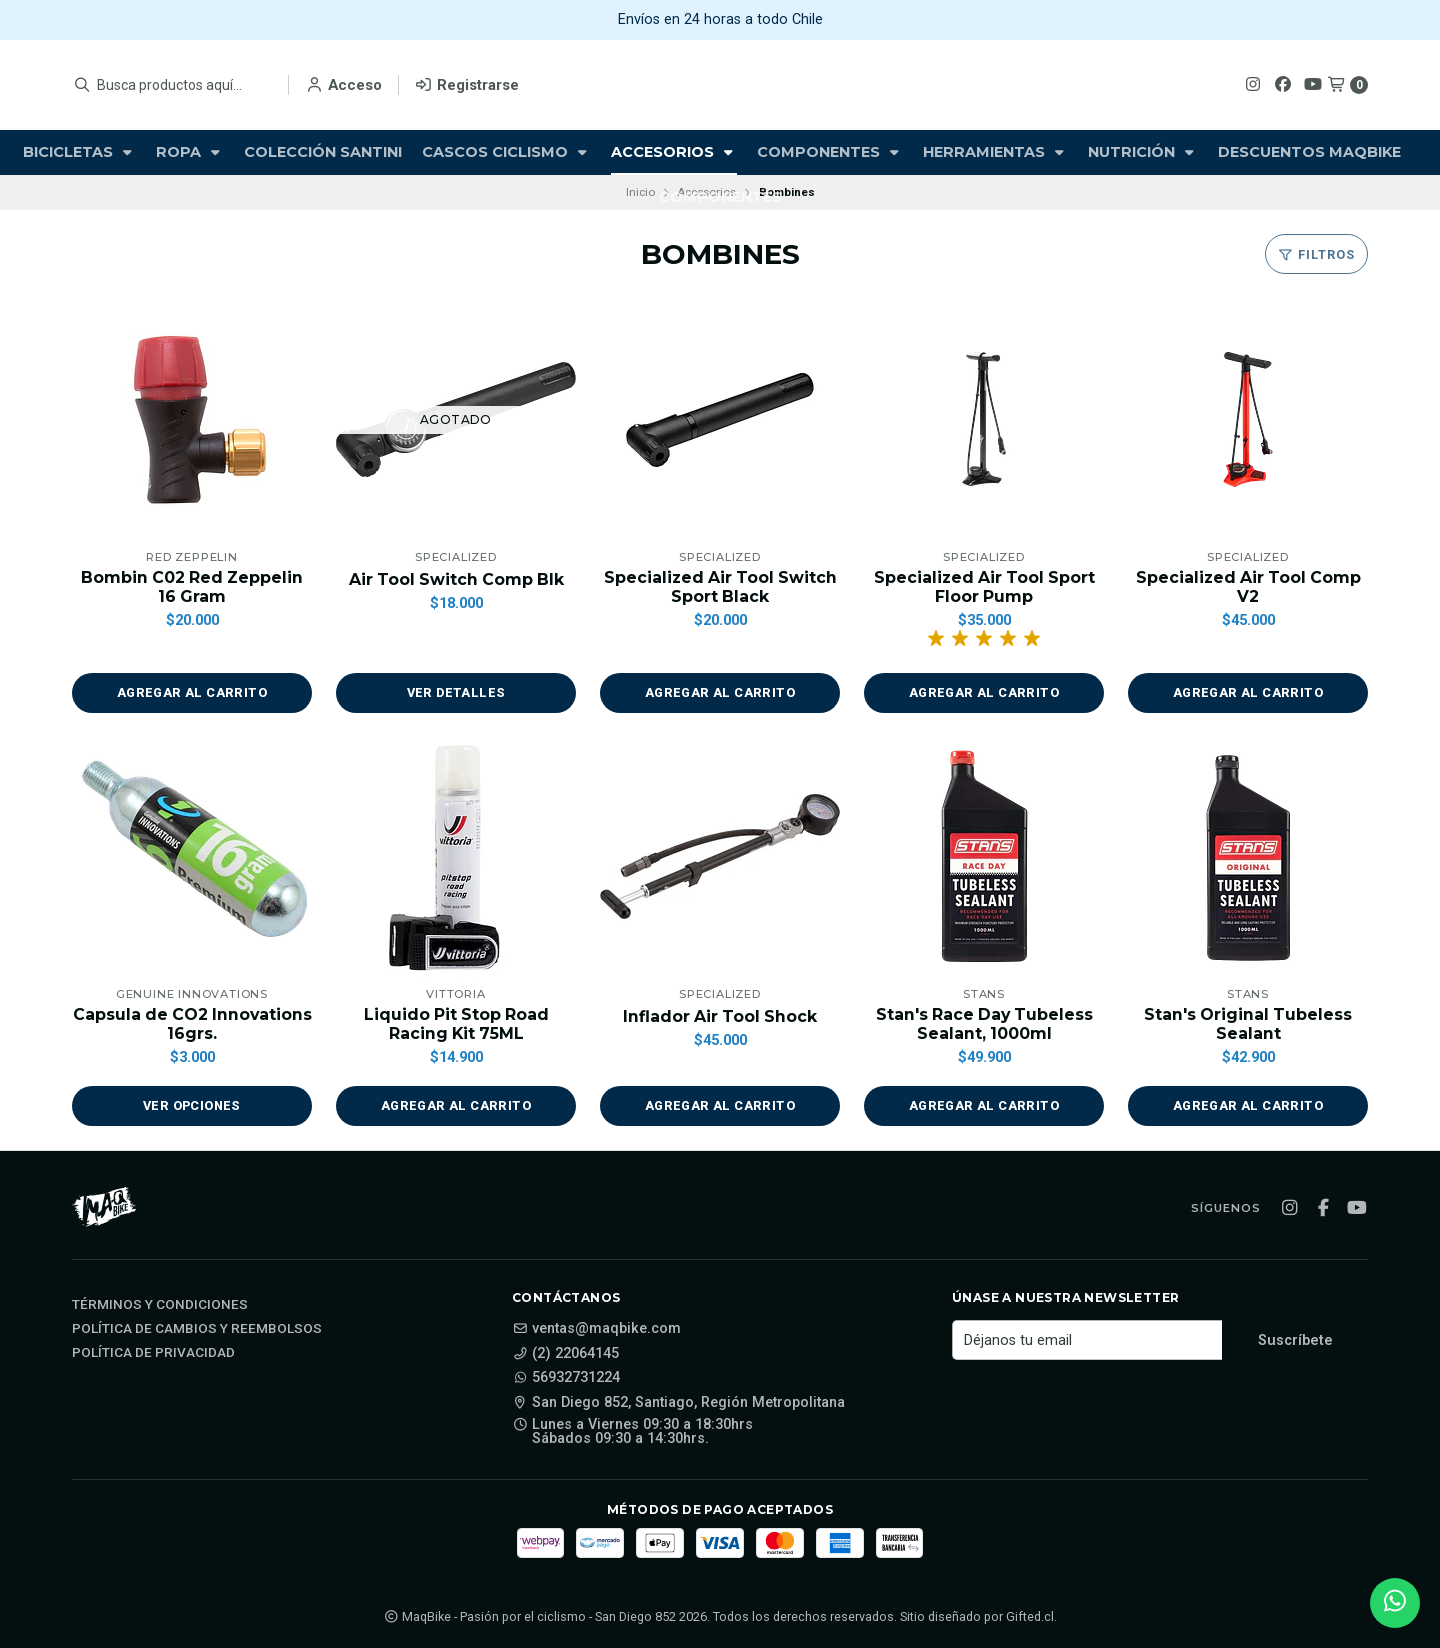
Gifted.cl (1030, 1616)
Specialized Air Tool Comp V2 (1248, 587)
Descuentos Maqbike (1309, 152)
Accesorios (674, 152)
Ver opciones (192, 1106)
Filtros (1316, 254)
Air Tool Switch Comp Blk (456, 579)
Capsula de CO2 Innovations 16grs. (192, 1024)
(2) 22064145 (565, 1354)
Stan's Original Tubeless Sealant (1248, 1024)
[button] (192, 694)
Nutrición (1143, 152)
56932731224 (566, 1379)
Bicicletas (79, 152)
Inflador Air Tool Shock (720, 1016)
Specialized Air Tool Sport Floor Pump (984, 587)
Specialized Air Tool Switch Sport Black (720, 587)
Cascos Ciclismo (506, 152)
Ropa (190, 152)
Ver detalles (456, 693)
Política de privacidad (153, 1354)
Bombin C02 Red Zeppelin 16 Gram (192, 587)
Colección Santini (323, 152)
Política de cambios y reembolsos (197, 1330)
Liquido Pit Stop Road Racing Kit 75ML (456, 1024)
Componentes (830, 152)
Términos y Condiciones (160, 1306)
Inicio (640, 192)
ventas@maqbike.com (596, 1330)
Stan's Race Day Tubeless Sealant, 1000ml (984, 1024)
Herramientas (995, 152)
